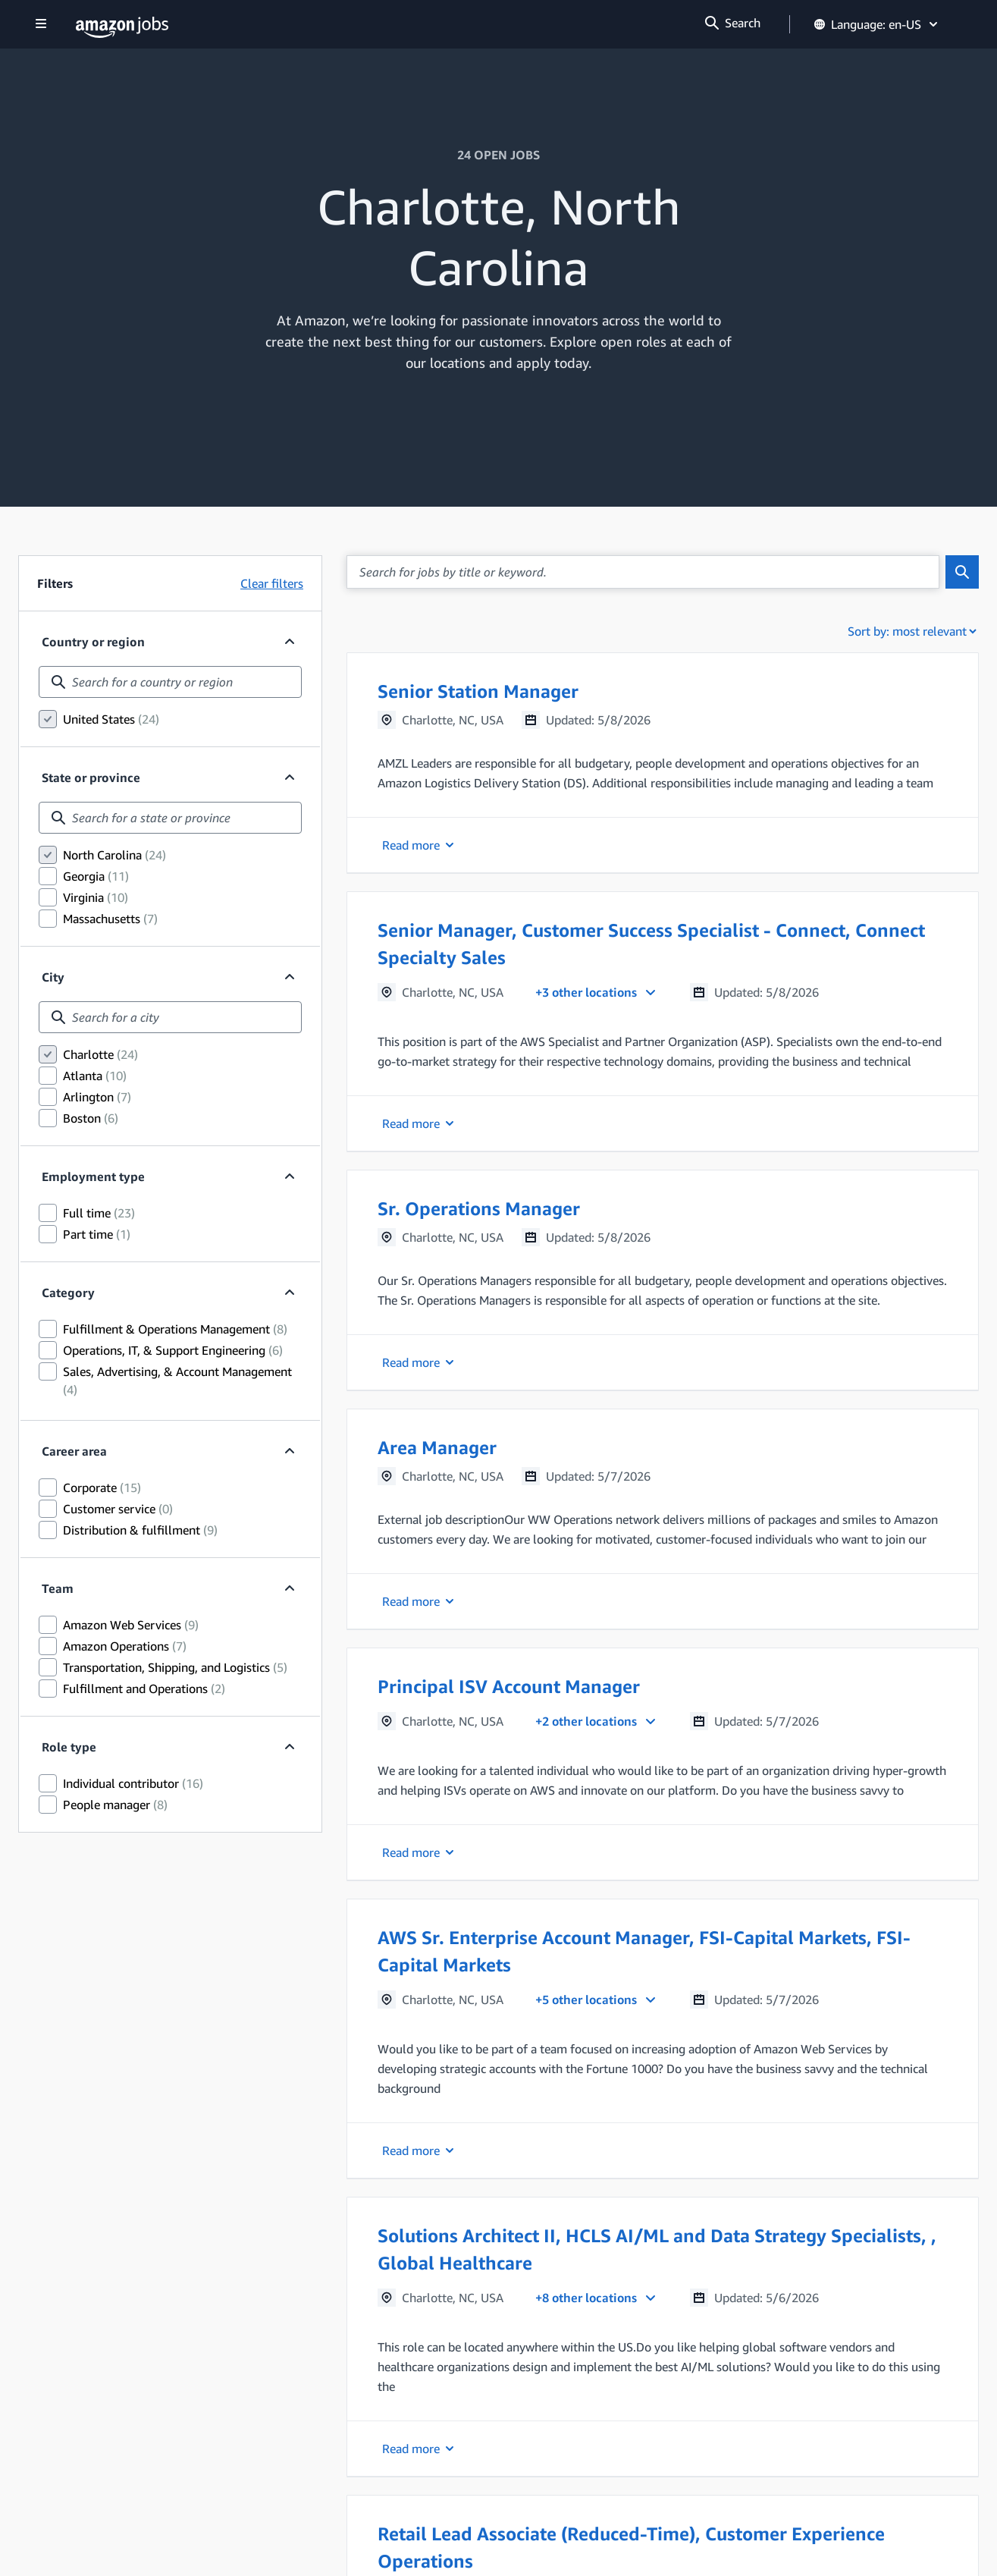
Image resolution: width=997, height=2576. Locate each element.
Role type (69, 1747)
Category (68, 1292)
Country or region (93, 641)
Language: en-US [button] (876, 24)
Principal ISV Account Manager (509, 1686)
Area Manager (437, 1447)
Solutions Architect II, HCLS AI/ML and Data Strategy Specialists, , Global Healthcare (657, 2249)
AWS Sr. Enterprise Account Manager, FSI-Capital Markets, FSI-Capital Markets (644, 1951)
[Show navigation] (41, 25)
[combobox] (170, 682)
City (53, 977)
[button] (662, 762)
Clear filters (271, 583)
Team (67, 1588)
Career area (74, 1451)
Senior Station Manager (478, 691)
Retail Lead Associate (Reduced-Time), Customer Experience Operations (631, 2547)
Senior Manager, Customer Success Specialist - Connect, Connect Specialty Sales (651, 943)
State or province (91, 777)
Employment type (93, 1176)
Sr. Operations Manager (479, 1208)
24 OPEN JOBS (498, 154)
